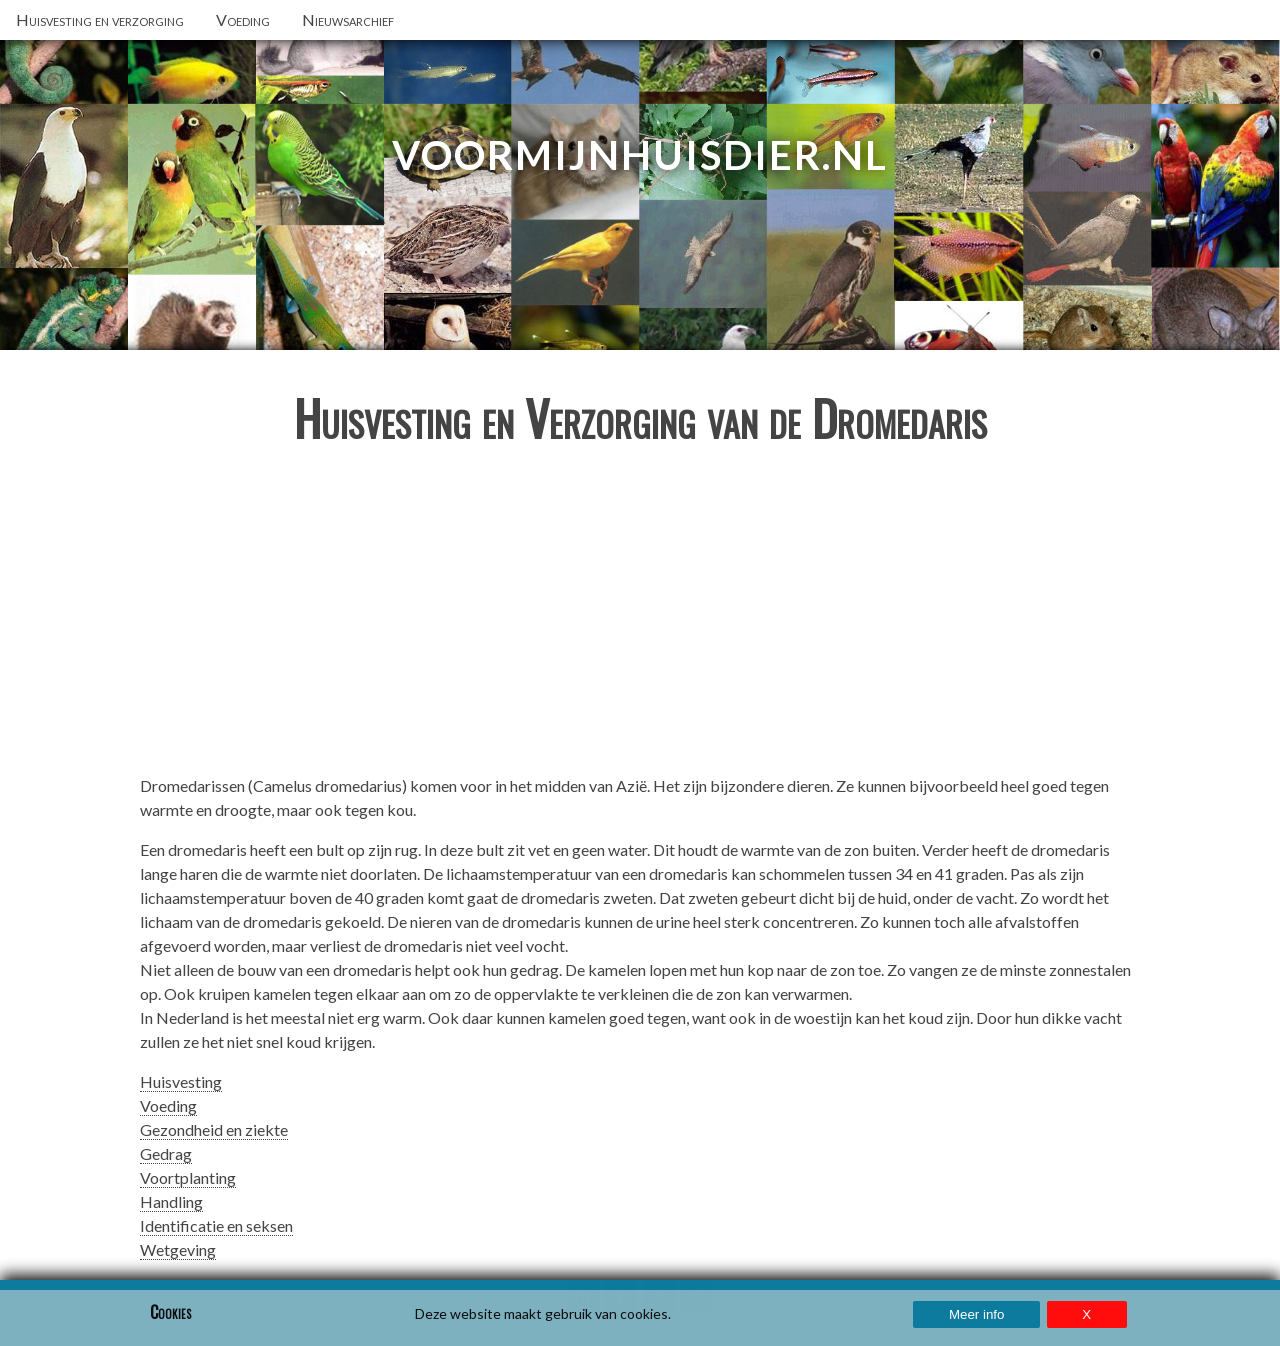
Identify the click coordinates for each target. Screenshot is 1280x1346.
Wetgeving (178, 1249)
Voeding (168, 1105)
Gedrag (166, 1153)
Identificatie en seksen (216, 1225)
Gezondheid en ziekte (214, 1129)
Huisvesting (181, 1081)
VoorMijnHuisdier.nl (640, 155)
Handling (171, 1201)
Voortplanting (188, 1177)
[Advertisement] (640, 618)
